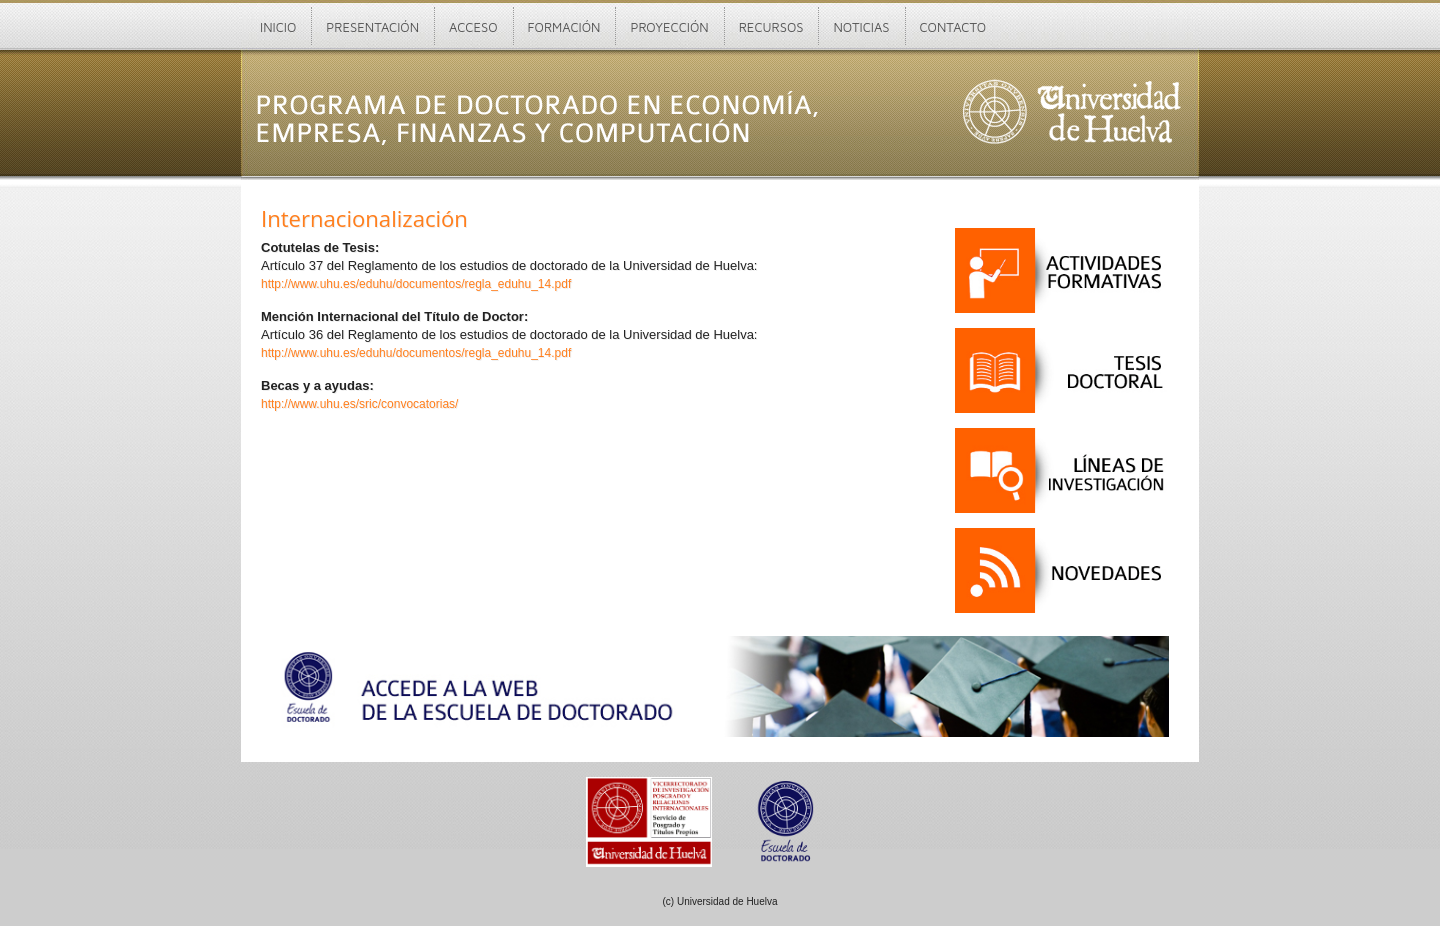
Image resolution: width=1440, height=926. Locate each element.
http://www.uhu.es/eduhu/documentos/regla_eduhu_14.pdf (416, 284)
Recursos (771, 27)
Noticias (861, 27)
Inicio (278, 27)
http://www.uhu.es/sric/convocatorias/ (359, 404)
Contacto (953, 27)
